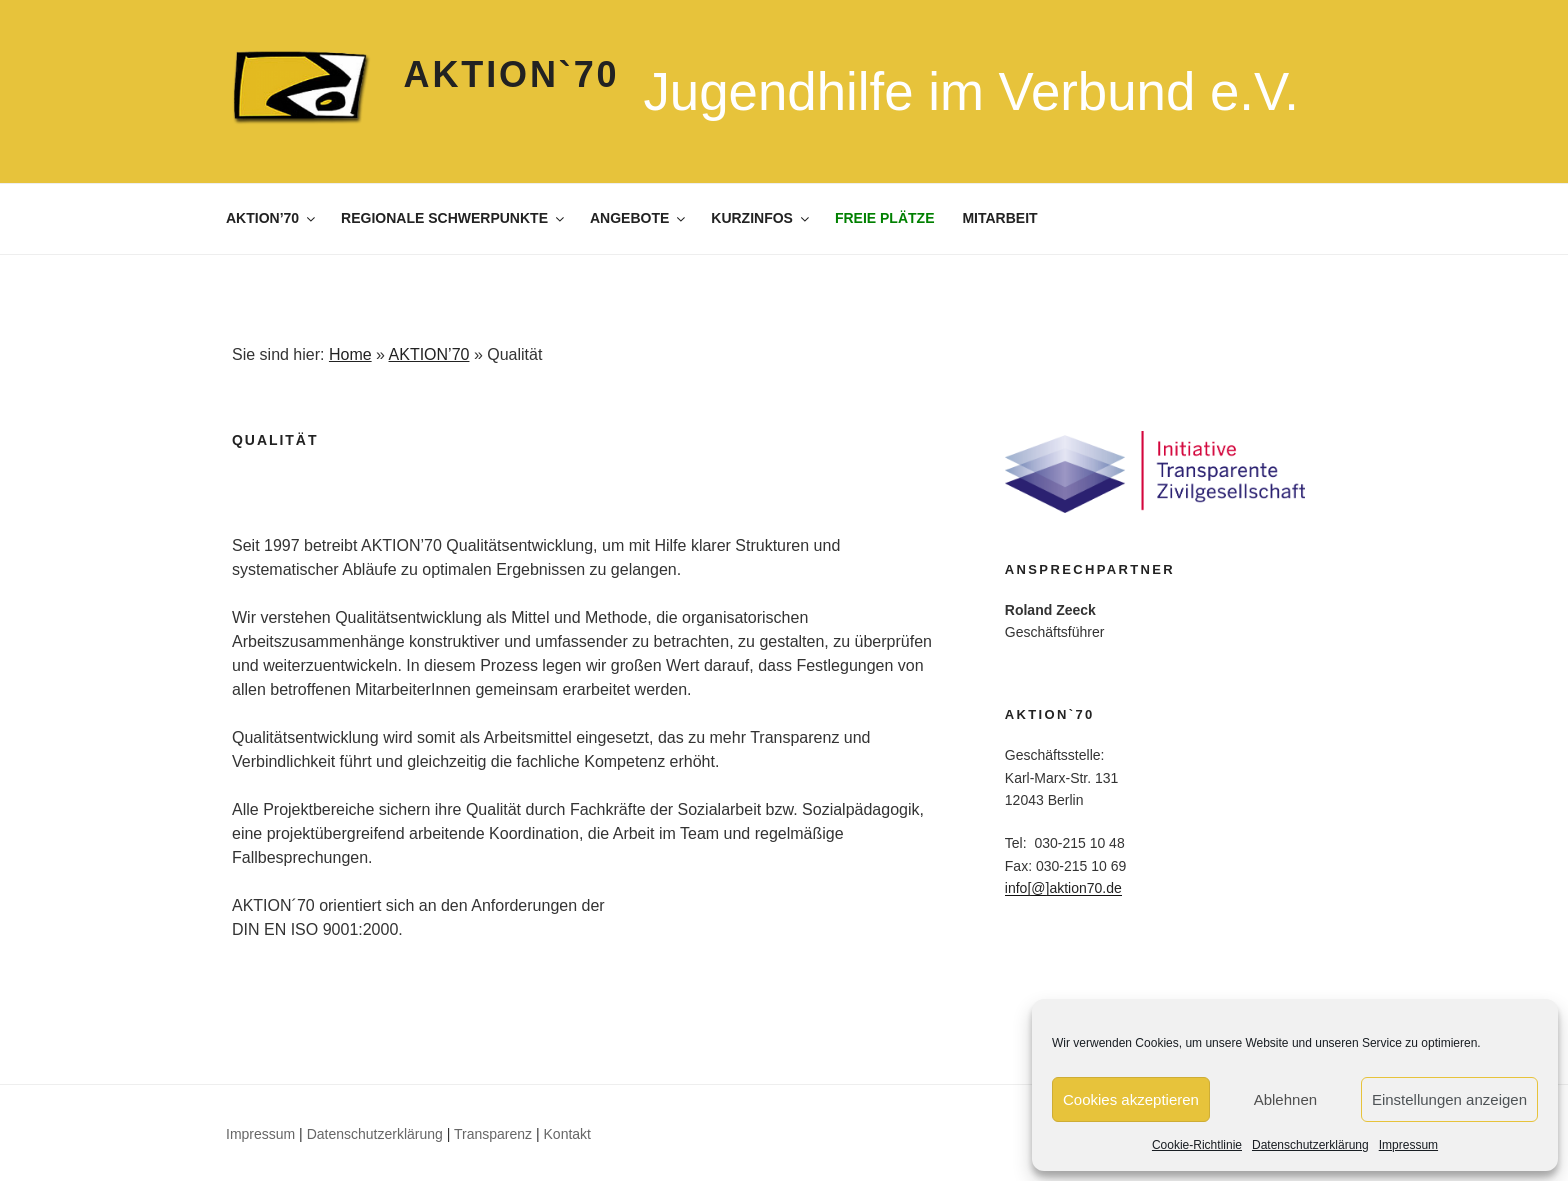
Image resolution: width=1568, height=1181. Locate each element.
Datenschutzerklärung (1310, 1145)
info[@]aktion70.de (1063, 888)
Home (350, 354)
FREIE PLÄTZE (885, 218)
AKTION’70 (272, 218)
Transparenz (493, 1134)
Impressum (1408, 1145)
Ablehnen (1285, 1099)
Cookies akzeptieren (1131, 1099)
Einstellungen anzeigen (1449, 1099)
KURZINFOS (761, 218)
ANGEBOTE (639, 218)
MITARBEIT (999, 218)
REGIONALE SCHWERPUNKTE (454, 218)
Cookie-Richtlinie (1197, 1145)
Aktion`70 (512, 74)
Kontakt (567, 1134)
